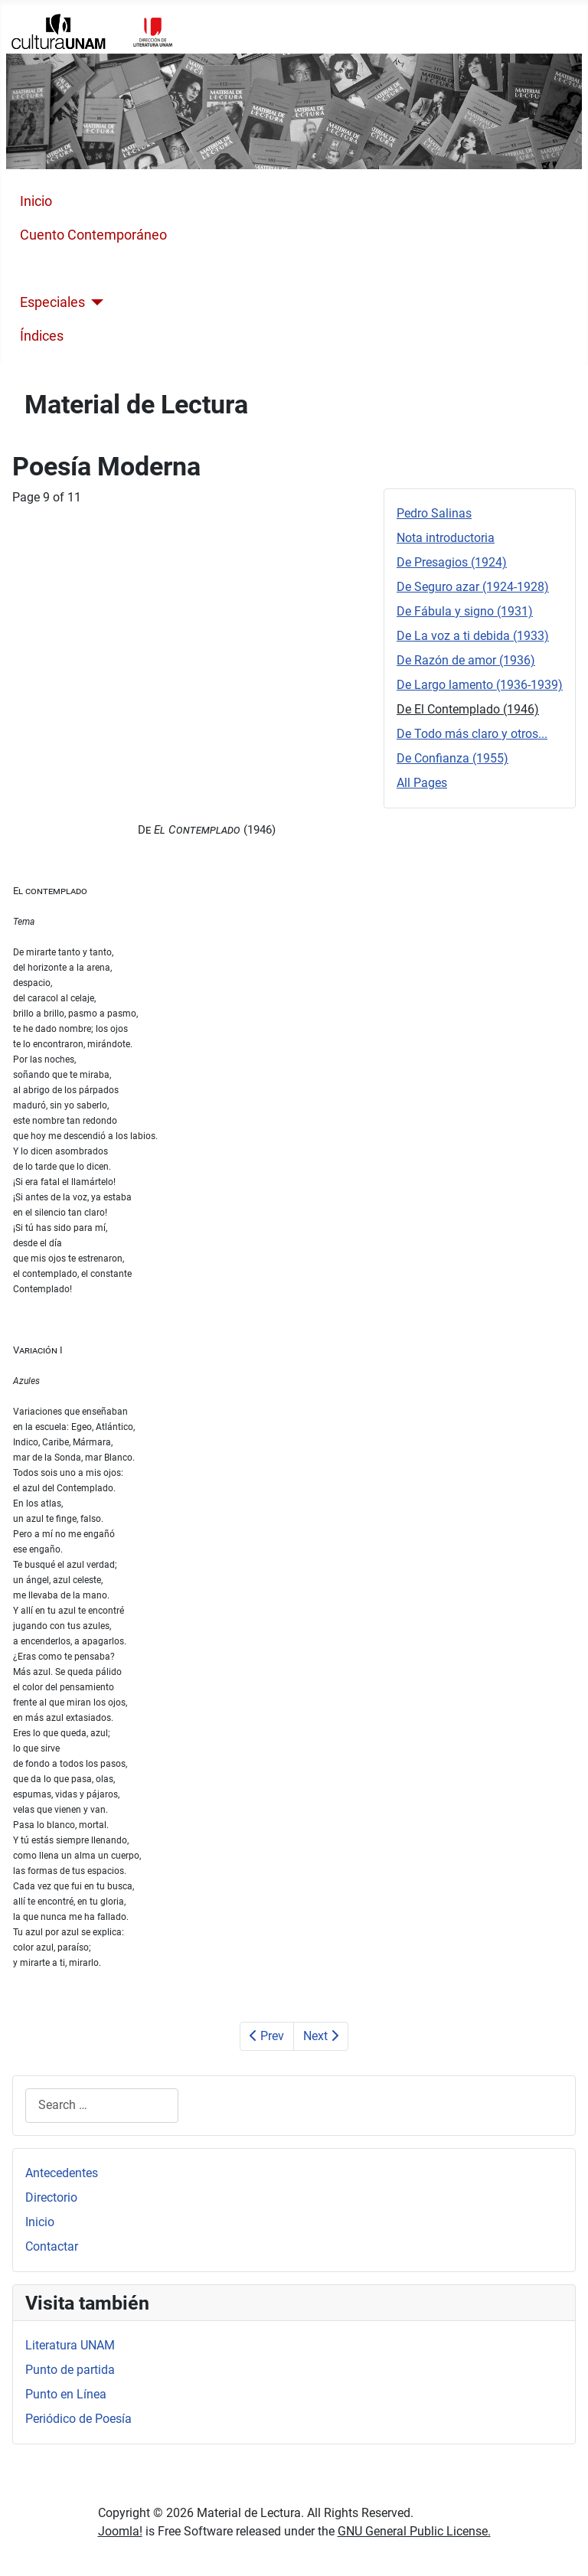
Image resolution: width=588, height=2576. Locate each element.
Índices (42, 336)
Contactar (51, 2246)
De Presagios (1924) (452, 562)
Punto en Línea (65, 2394)
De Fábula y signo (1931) (465, 611)
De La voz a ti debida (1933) (473, 635)
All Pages (422, 782)
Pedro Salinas (434, 513)
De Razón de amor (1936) (466, 660)
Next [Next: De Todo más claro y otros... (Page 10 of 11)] (320, 2036)
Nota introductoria (446, 538)
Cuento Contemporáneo (93, 235)
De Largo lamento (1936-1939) (480, 684)
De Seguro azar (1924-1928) (473, 587)
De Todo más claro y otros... (472, 733)
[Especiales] (94, 302)
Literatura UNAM (70, 2345)
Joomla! (120, 2531)
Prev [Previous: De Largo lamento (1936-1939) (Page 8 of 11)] (267, 2036)
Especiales (52, 302)
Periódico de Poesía (78, 2418)
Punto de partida (70, 2369)
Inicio (36, 201)
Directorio (51, 2197)
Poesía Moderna (69, 268)
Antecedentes (61, 2173)
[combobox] (101, 2105)
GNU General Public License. (414, 2531)
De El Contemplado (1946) (468, 709)
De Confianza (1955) (452, 758)
